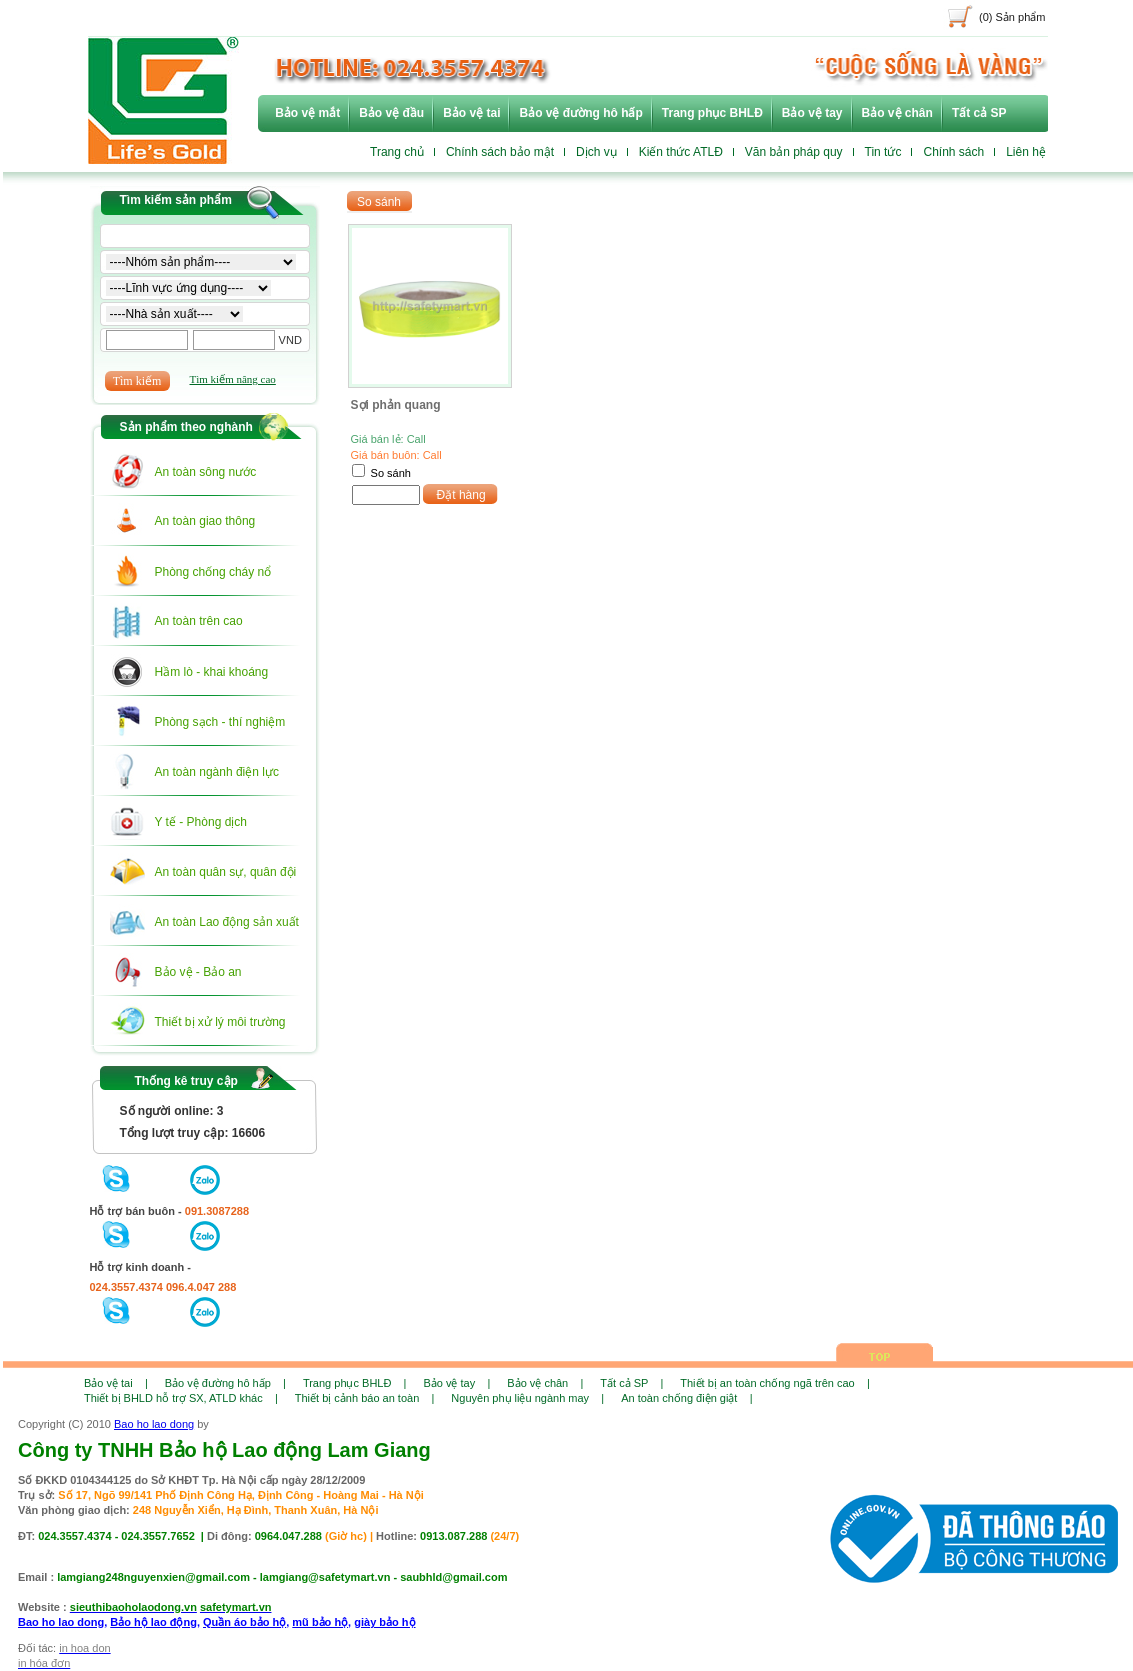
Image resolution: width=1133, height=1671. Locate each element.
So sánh (391, 473)
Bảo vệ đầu (391, 113)
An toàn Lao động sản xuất (227, 922)
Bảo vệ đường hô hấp (580, 113)
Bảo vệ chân (897, 113)
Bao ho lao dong (154, 1424)
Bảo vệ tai (471, 113)
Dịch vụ (596, 152)
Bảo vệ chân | (545, 1383)
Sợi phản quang (396, 405)
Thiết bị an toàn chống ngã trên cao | (774, 1383)
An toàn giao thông (205, 521)
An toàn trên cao (199, 621)
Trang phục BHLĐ (712, 113)
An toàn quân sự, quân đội (226, 872)
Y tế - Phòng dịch (201, 822)
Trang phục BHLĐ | (355, 1383)
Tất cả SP (979, 113)
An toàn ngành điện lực (217, 772)
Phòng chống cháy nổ (213, 572)
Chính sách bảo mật (500, 152)
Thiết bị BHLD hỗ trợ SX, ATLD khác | (181, 1398)
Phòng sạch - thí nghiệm (220, 722)
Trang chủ (397, 152)
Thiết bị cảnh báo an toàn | (365, 1398)
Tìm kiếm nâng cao (233, 379)
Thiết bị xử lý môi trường (220, 1022)
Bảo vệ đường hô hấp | (225, 1383)
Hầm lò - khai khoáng (212, 672)
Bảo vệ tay (812, 113)
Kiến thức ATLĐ (681, 152)
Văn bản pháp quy (794, 152)
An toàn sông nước (206, 472)
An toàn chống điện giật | (686, 1398)
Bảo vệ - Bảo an (198, 972)
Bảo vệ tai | (116, 1383)
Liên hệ (1026, 152)
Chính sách (953, 152)
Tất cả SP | (631, 1383)
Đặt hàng (461, 495)
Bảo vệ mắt (307, 113)
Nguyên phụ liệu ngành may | (527, 1398)
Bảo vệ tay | (456, 1383)
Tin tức (883, 152)
